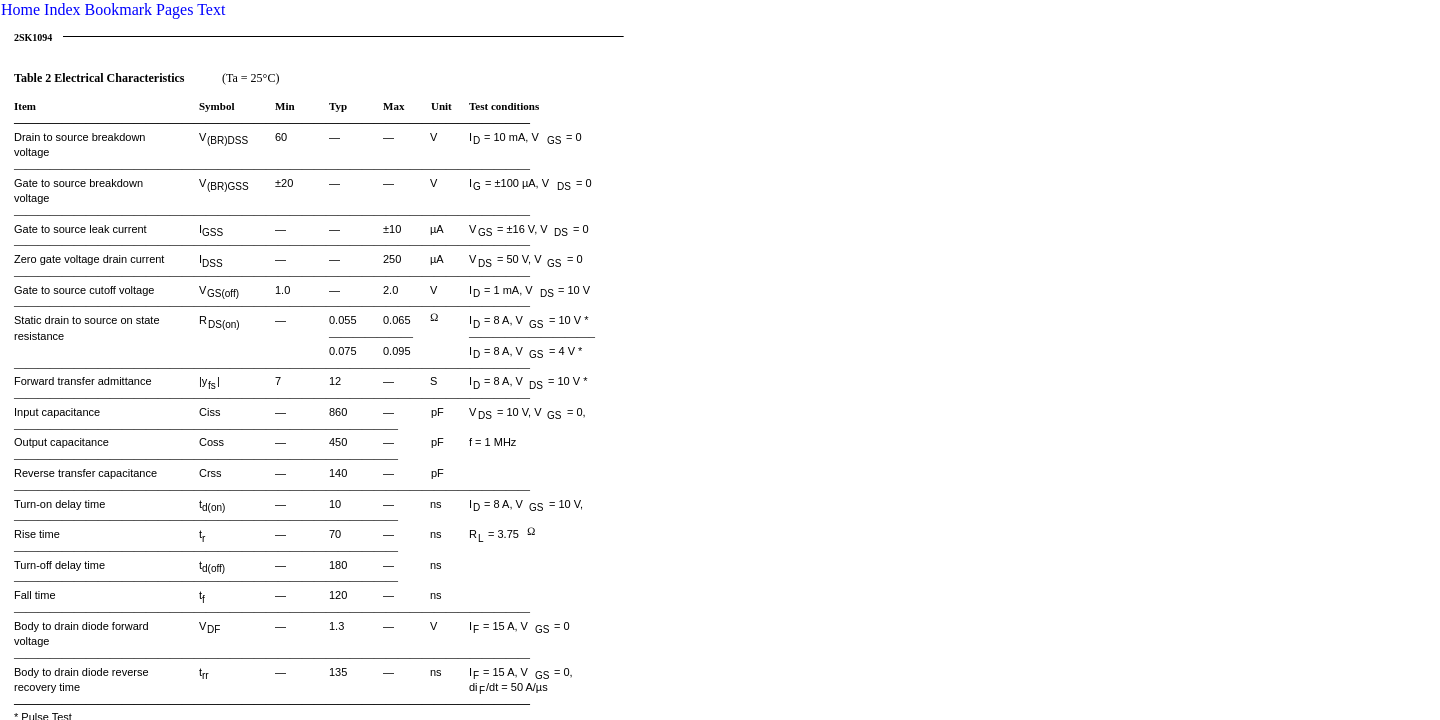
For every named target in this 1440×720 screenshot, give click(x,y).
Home (20, 9)
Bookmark (119, 9)
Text (211, 9)
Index (62, 9)
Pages (174, 9)
